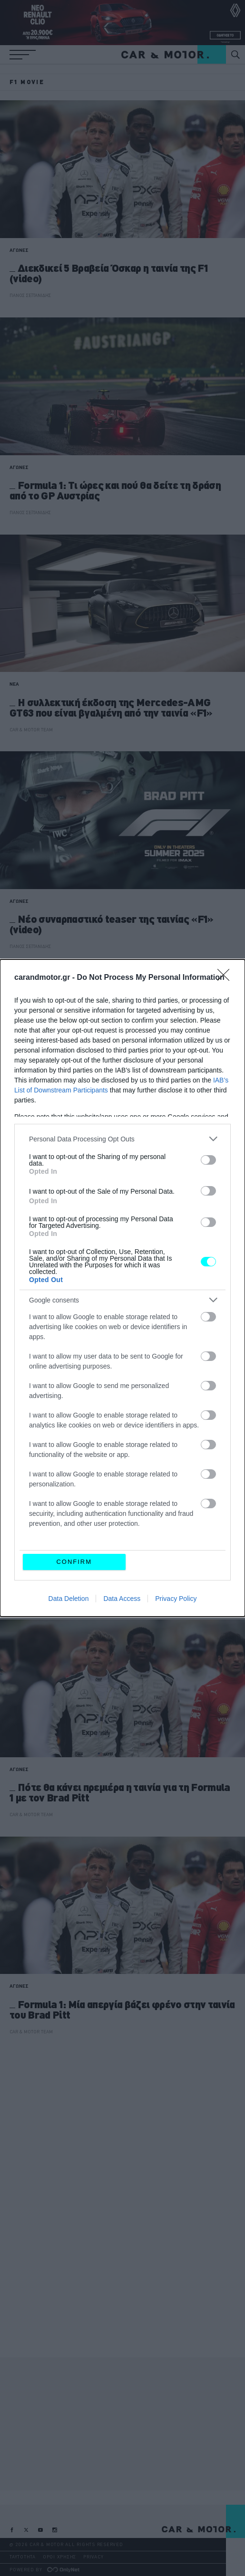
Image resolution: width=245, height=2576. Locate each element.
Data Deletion (69, 1598)
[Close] (226, 978)
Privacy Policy (175, 1598)
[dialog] (122, 1288)
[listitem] (122, 1139)
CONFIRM (74, 1561)
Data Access (121, 1598)
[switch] (208, 1160)
